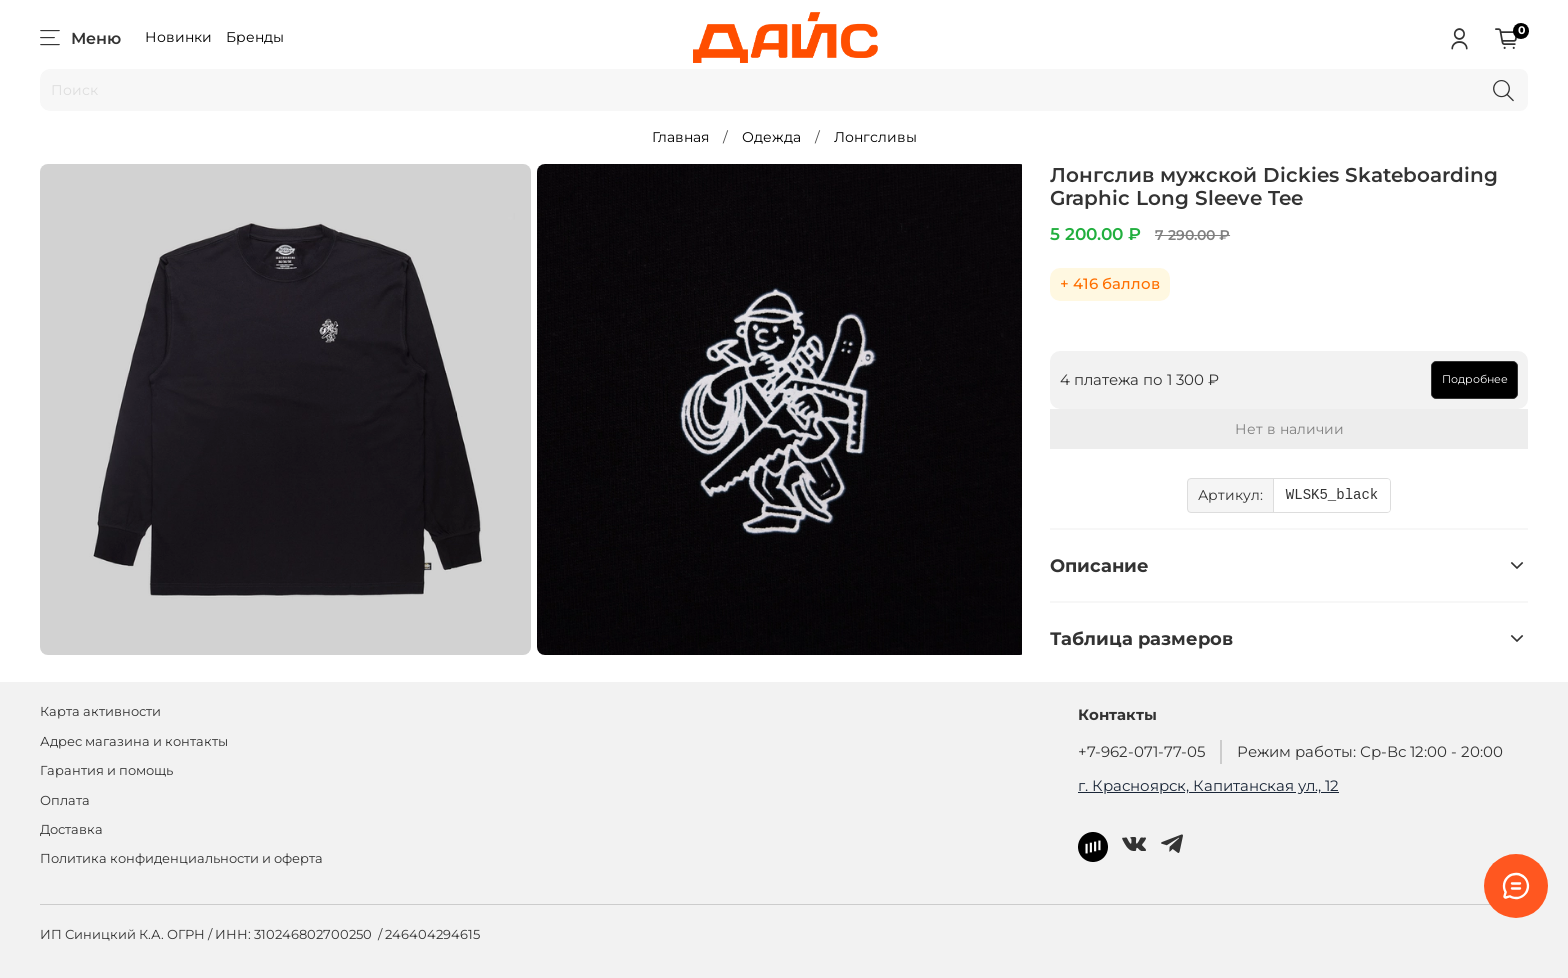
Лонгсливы (875, 137)
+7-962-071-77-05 (1141, 751)
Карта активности (100, 711)
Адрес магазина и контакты (134, 741)
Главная (680, 137)
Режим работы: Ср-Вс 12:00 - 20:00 (1370, 751)
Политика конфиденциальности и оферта (181, 858)
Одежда (771, 137)
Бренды (255, 37)
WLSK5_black (1332, 495)
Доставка (71, 829)
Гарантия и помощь (106, 770)
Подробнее (1475, 379)
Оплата (65, 800)
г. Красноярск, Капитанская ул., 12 (1208, 785)
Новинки (178, 37)
